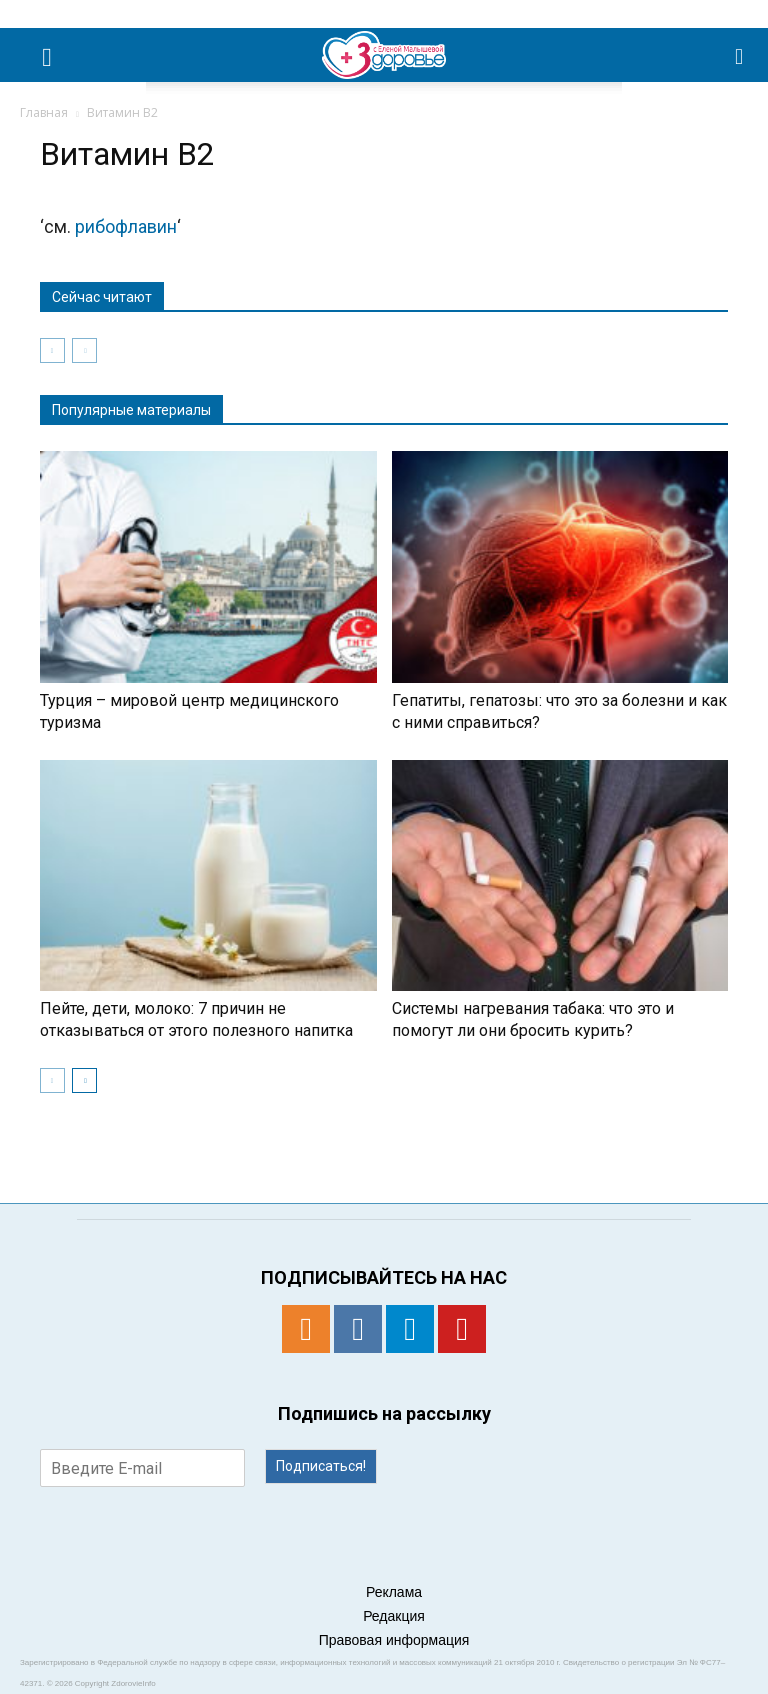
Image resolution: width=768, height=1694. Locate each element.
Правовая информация (394, 1640)
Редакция (394, 1616)
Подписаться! (321, 1466)
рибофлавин (126, 226)
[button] (740, 55)
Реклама (394, 1592)
